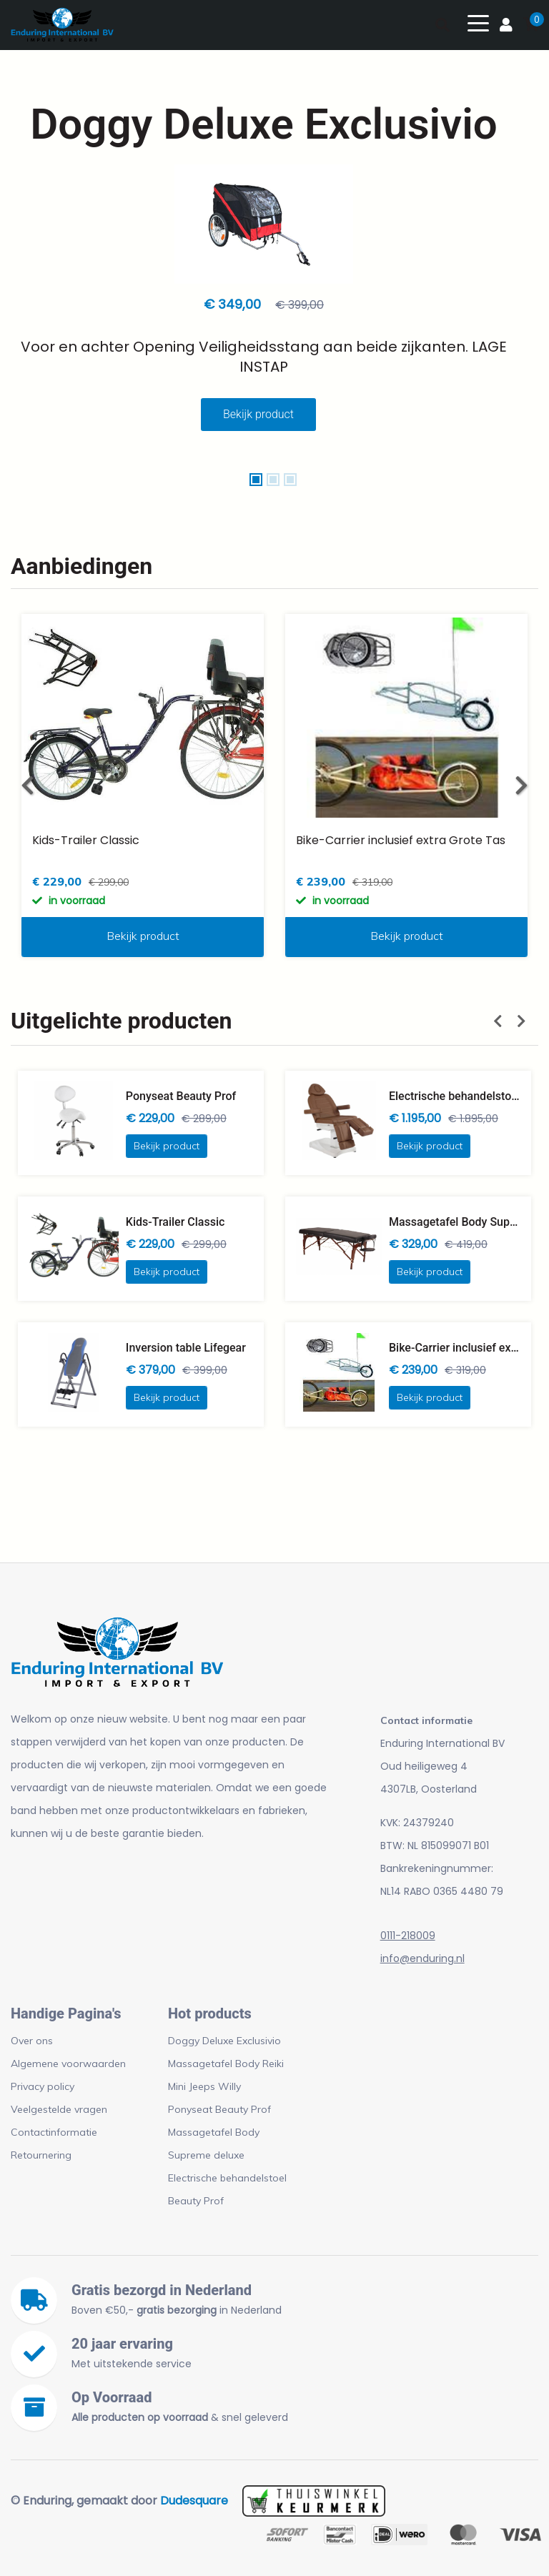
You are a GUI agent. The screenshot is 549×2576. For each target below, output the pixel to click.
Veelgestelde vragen (59, 2109)
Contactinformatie (54, 2132)
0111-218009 (407, 1935)
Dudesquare (194, 2500)
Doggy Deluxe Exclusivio (224, 2040)
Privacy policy (42, 2086)
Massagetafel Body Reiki (226, 2063)
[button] (256, 479)
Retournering (41, 2155)
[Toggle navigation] (478, 22)
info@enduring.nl (422, 1958)
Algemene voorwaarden (68, 2063)
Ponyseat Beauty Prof (219, 2109)
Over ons (32, 2040)
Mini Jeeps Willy (204, 2086)
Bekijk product (258, 414)
